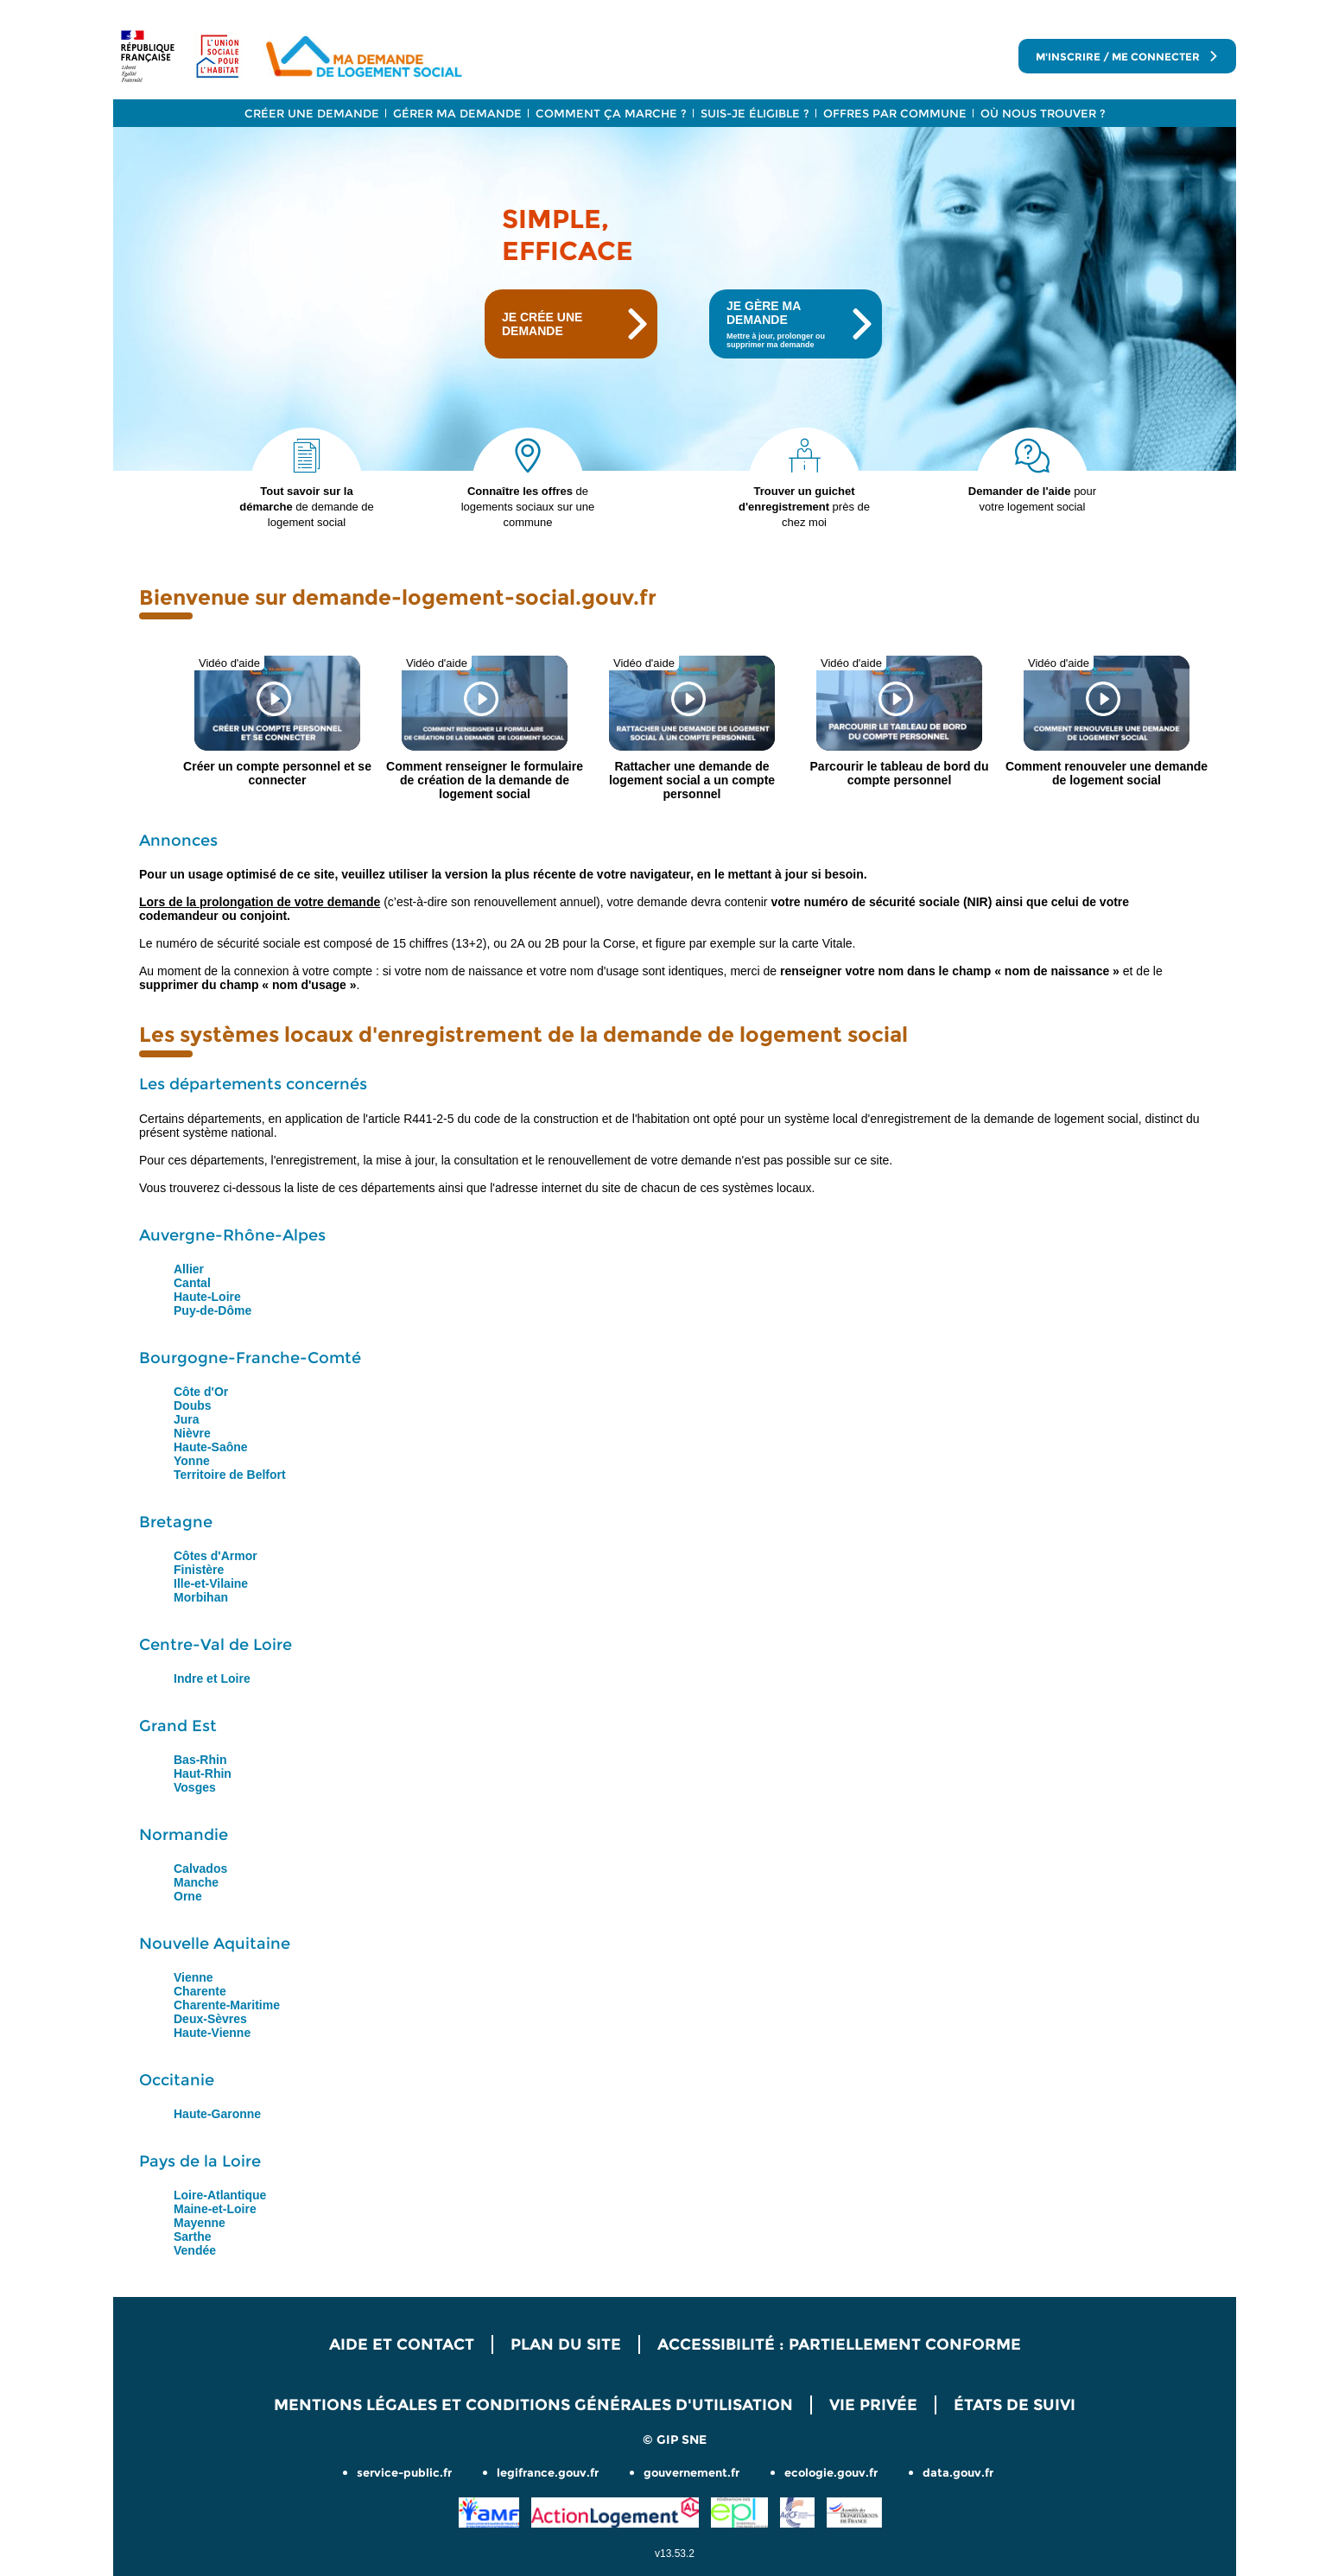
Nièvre (192, 1433)
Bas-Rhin (200, 1760)
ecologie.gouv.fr (831, 2472)
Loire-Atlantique (220, 2195)
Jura (187, 1419)
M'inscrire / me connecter (1127, 56)
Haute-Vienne (212, 2033)
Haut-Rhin (203, 1773)
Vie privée (873, 2404)
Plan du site (566, 2344)
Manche (196, 1882)
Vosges (195, 1787)
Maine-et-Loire (215, 2209)
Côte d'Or (201, 1392)
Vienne (193, 1977)
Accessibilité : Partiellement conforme (839, 2344)
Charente (200, 1991)
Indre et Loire (212, 1678)
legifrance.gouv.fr (548, 2472)
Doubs (193, 1405)
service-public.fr (404, 2472)
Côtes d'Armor (215, 1556)
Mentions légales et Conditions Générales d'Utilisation (533, 2404)
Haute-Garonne (217, 2114)
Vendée (195, 2250)
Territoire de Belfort (230, 1475)
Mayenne (199, 2223)
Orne (188, 1896)
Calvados (200, 1868)
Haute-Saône (211, 1447)
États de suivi (1014, 2404)
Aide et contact (401, 2344)
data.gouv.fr (958, 2472)
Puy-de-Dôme (212, 1310)
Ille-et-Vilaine (211, 1583)
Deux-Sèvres (210, 2019)
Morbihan (201, 1597)
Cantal (192, 1283)
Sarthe (193, 2236)
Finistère (199, 1570)
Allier (189, 1269)
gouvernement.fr (691, 2472)
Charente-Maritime (227, 2005)
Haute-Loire (207, 1297)
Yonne (192, 1461)
